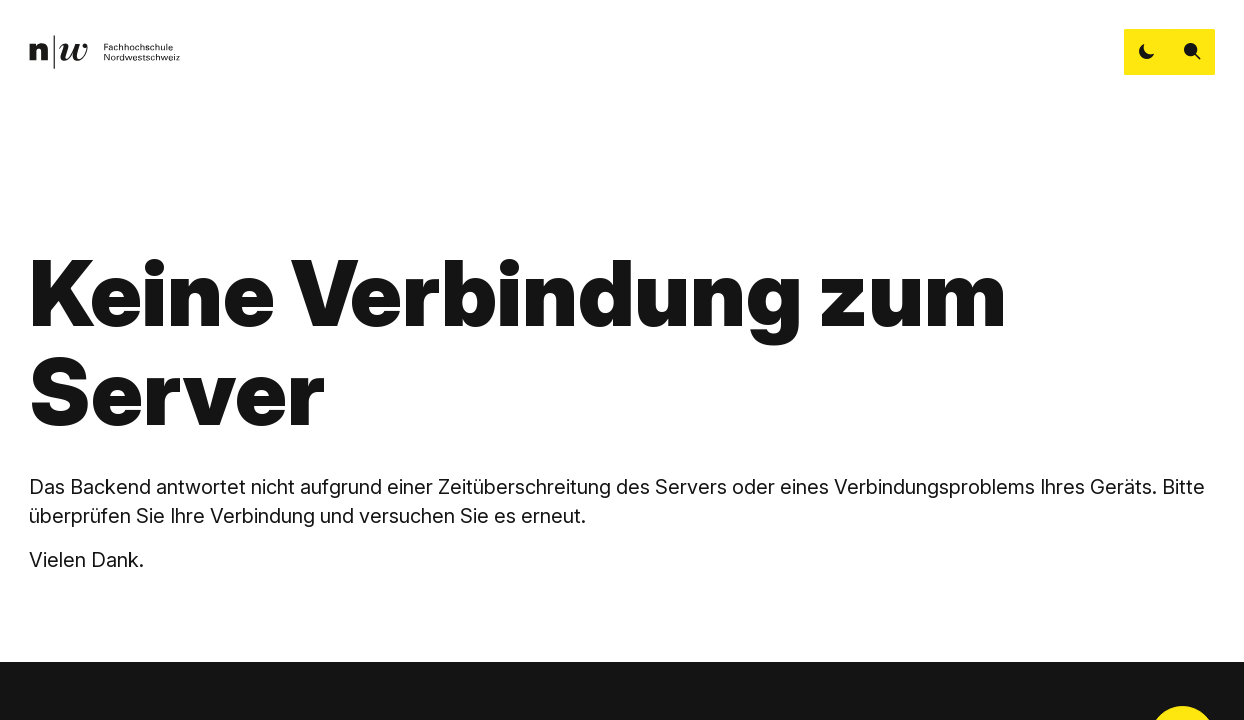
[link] (104, 52)
